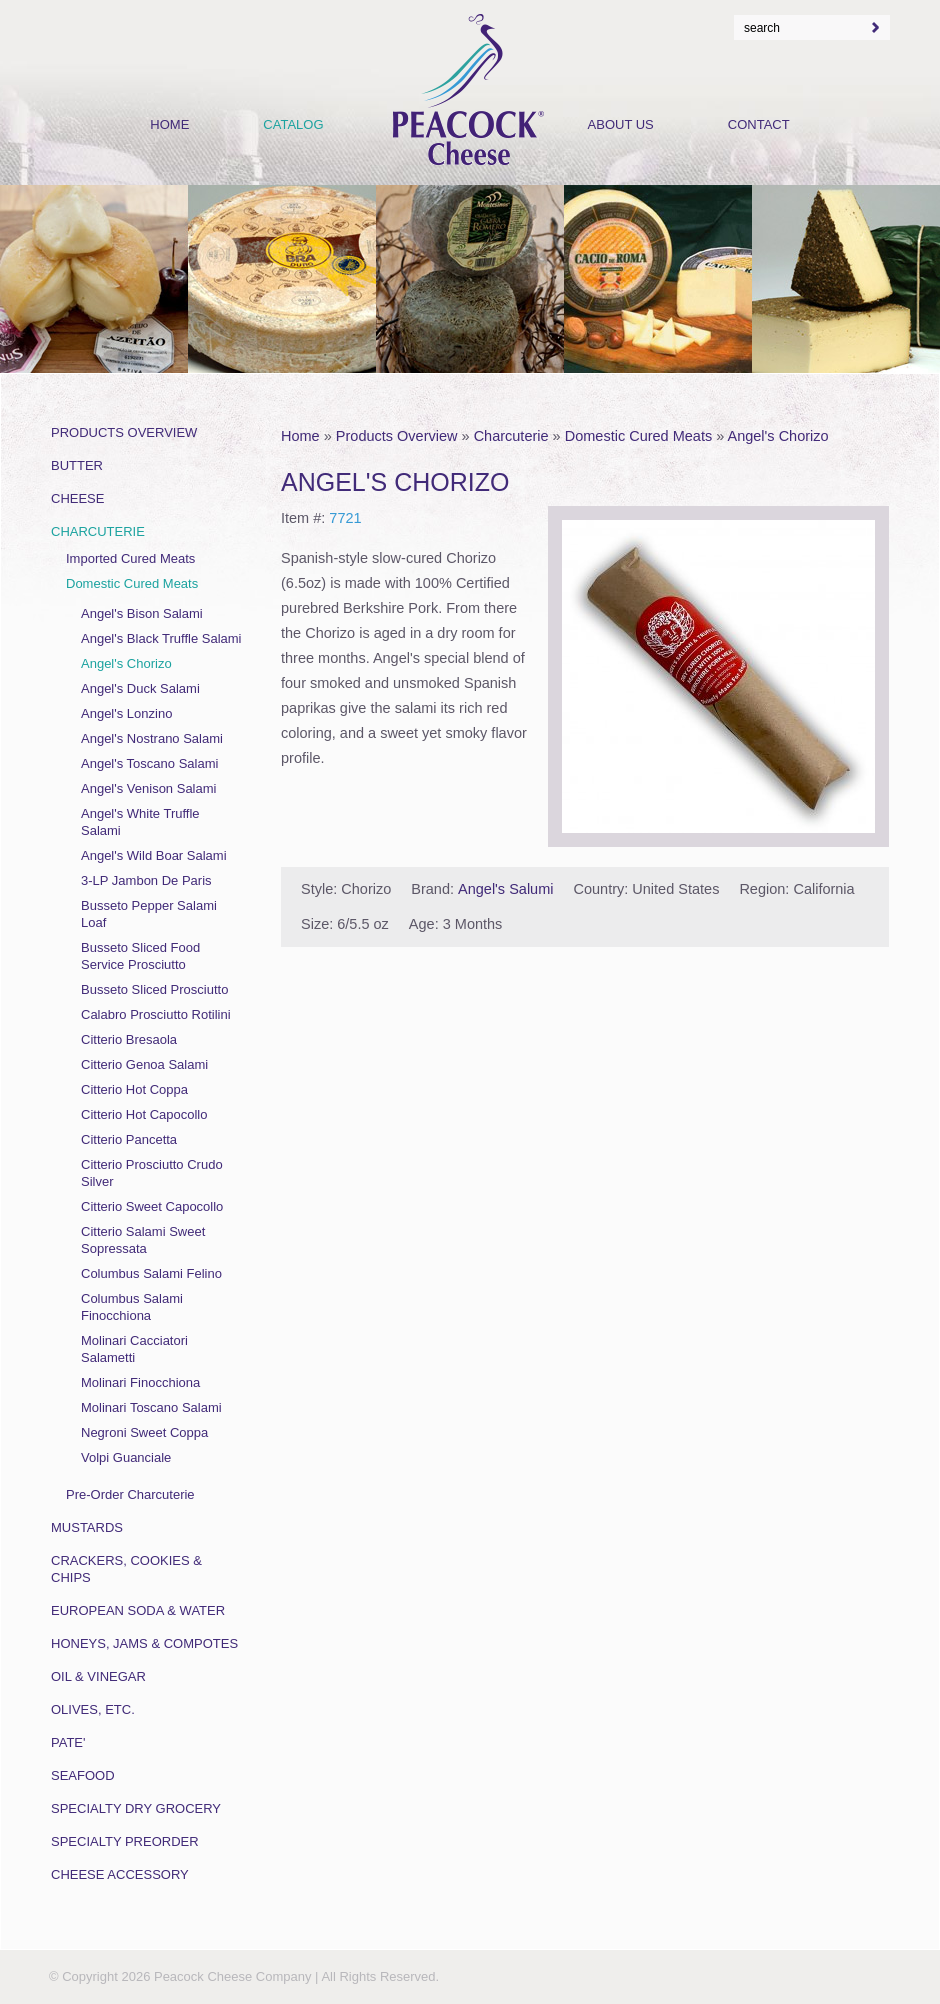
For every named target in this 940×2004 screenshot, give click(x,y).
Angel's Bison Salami (142, 613)
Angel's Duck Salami (140, 688)
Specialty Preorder (125, 1841)
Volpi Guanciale (126, 1457)
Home (300, 436)
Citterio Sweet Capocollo (152, 1206)
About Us (621, 124)
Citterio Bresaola (129, 1039)
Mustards (87, 1527)
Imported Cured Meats (130, 558)
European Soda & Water (138, 1610)
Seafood (83, 1775)
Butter (77, 465)
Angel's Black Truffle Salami (161, 638)
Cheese (77, 498)
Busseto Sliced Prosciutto (154, 989)
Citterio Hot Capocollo (144, 1114)
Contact (759, 124)
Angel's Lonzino (126, 713)
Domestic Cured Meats (638, 436)
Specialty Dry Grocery (136, 1808)
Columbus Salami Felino (151, 1273)
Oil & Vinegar (98, 1676)
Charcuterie (511, 436)
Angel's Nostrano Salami (152, 738)
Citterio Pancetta (129, 1139)
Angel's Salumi (505, 889)
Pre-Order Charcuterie (130, 1494)
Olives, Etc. (93, 1709)
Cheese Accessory (120, 1874)
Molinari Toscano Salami (151, 1407)
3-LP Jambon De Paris (146, 880)
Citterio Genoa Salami (144, 1064)
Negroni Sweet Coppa (144, 1432)
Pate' (68, 1742)
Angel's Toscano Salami (149, 763)
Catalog (293, 124)
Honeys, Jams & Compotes (144, 1643)
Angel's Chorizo (778, 436)
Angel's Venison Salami (148, 788)
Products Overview (397, 436)
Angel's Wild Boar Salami (154, 855)
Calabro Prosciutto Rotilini (156, 1014)
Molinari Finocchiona (140, 1382)
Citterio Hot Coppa (134, 1089)
